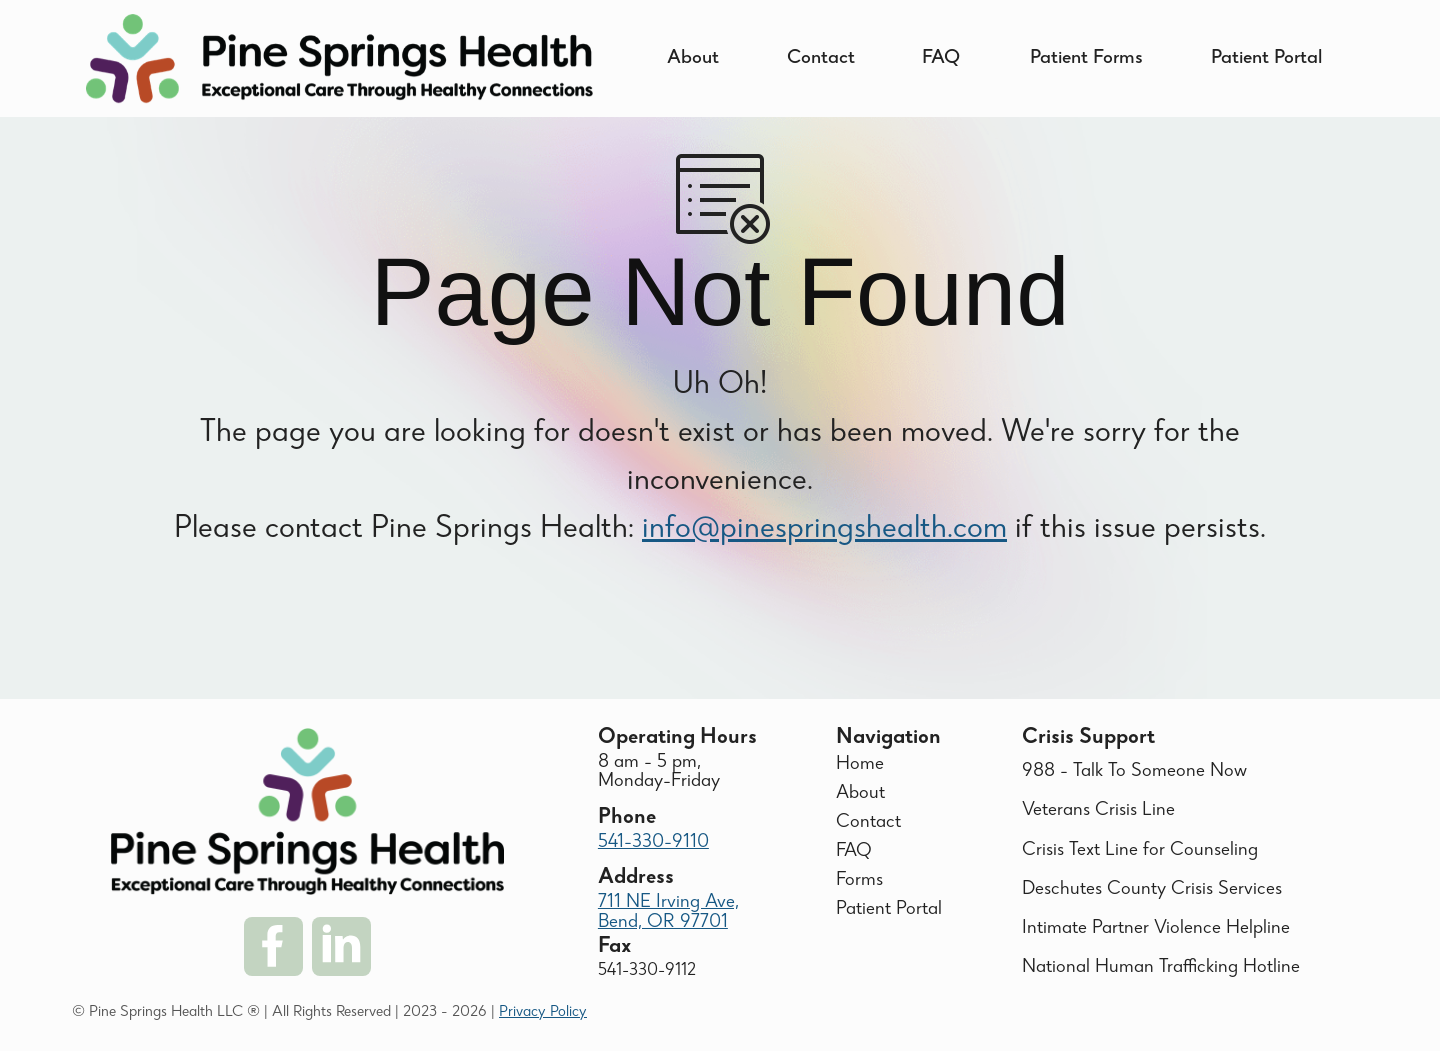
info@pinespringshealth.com (824, 550)
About (693, 59)
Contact (821, 59)
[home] (339, 58)
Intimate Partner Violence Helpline (1156, 929)
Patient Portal (1266, 59)
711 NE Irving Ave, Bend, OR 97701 (668, 912)
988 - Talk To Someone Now (1134, 772)
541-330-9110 (653, 843)
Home (860, 765)
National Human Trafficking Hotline (1161, 968)
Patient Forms (1086, 59)
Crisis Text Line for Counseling (1140, 851)
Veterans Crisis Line (1098, 811)
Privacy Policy (543, 1013)
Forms (859, 881)
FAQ (941, 59)
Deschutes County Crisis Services (1152, 890)
